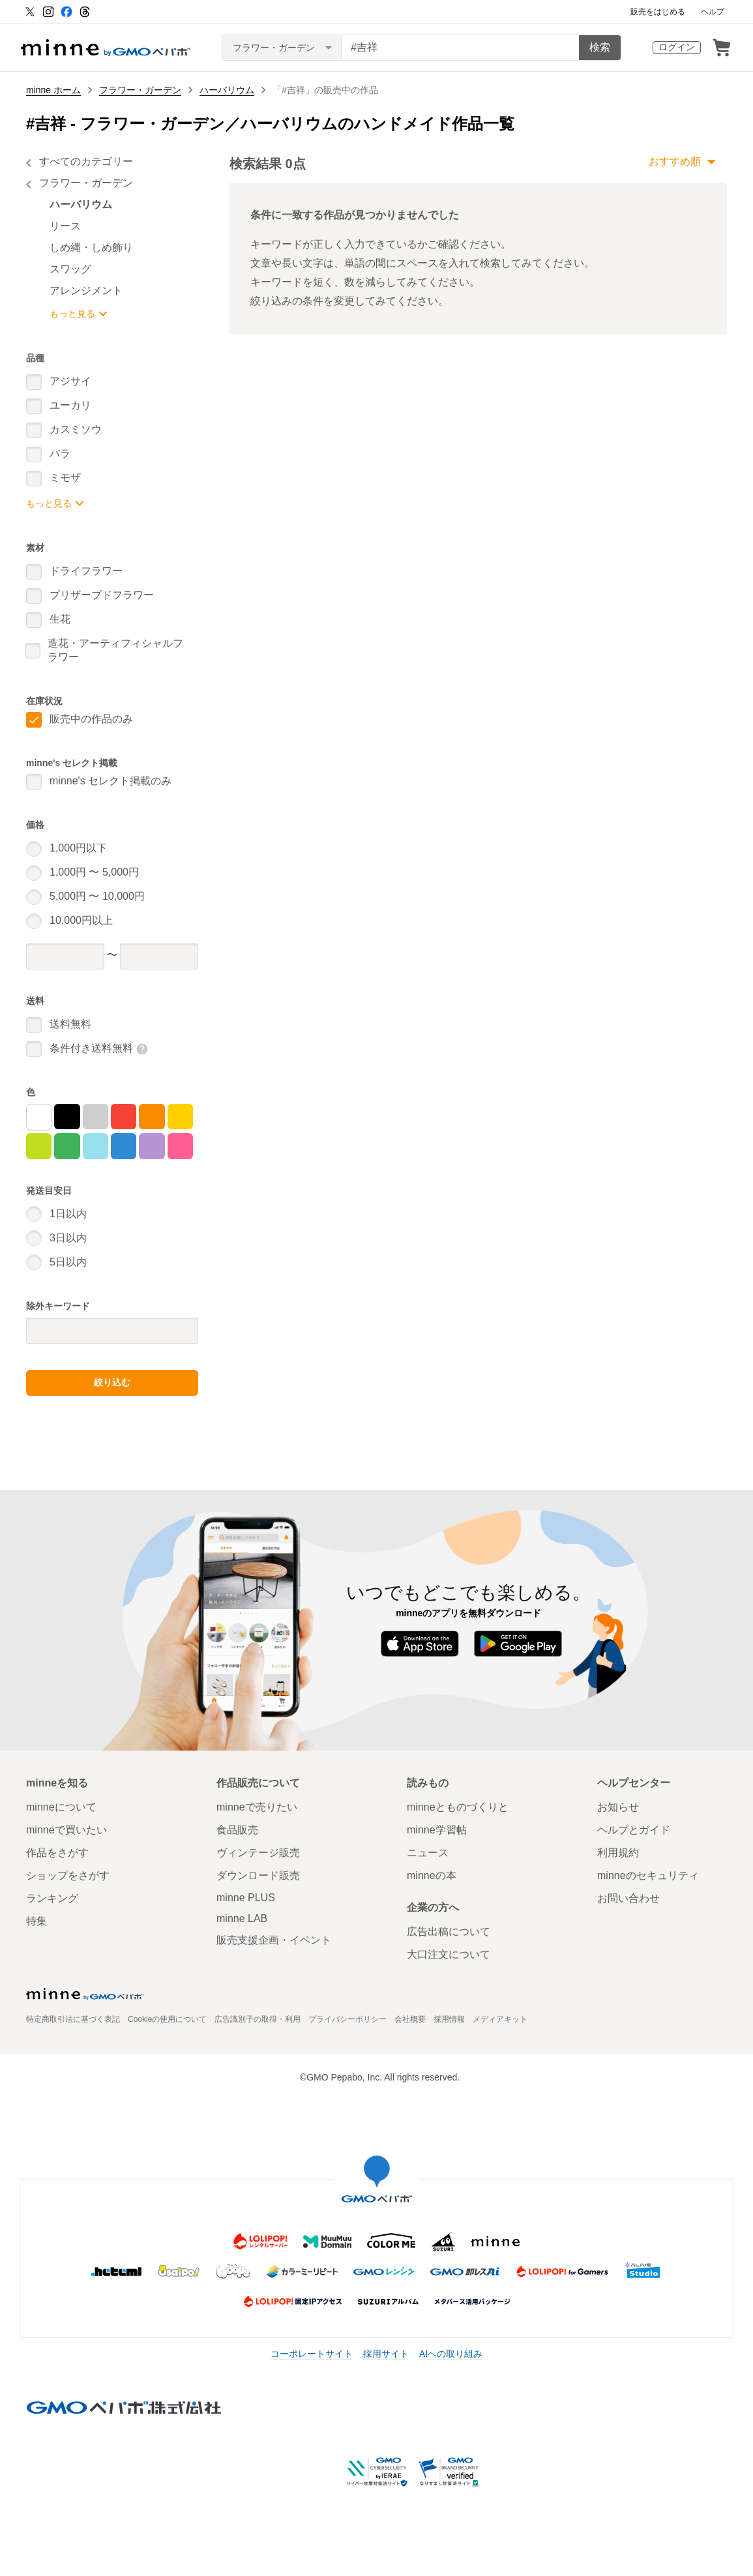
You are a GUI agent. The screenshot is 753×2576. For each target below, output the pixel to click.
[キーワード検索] (460, 47)
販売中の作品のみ (91, 718)
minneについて (61, 1807)
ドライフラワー (86, 570)
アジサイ (70, 381)
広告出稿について (448, 1931)
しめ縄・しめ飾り (91, 247)
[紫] (151, 1146)
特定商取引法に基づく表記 (73, 2019)
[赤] (123, 1116)
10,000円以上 (81, 920)
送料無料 (70, 1023)
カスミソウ (76, 429)
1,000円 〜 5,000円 (94, 872)
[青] (123, 1146)
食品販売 (237, 1829)
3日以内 (68, 1237)
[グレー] (95, 1116)
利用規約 (618, 1852)
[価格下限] (65, 956)
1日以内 (68, 1213)
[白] (39, 1117)
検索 (599, 47)
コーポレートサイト (312, 2353)
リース (65, 225)
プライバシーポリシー (347, 2019)
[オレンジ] (151, 1116)
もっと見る (72, 313)
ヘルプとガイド (633, 1829)
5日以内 (68, 1261)
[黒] (67, 1116)
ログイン (676, 47)
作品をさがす (57, 1852)
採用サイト (386, 2353)
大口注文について (448, 1954)
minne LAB (241, 1918)
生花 (60, 619)
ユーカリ (70, 405)
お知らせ (618, 1807)
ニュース (428, 1852)
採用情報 (449, 2019)
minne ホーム (53, 90)
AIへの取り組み (450, 2353)
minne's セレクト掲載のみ (110, 780)
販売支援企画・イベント (273, 1940)
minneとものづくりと (458, 1807)
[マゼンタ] (180, 1146)
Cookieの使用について (167, 2019)
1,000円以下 (78, 847)
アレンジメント (86, 290)
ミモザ (65, 477)
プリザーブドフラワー (102, 594)
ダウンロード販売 (258, 1875)
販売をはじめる (657, 11)
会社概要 (410, 2019)
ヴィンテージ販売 (258, 1852)
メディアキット (500, 2019)
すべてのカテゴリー (86, 161)
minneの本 (431, 1875)
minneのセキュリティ (648, 1875)
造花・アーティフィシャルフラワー (115, 650)
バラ (60, 453)
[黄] (180, 1116)
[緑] (67, 1146)
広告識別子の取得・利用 (257, 2019)
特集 (36, 1921)
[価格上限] (159, 956)
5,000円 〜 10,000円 (97, 896)
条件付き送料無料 (91, 1048)
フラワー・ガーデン (140, 90)
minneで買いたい (66, 1829)
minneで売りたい (256, 1807)
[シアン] (95, 1146)
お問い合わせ (628, 1898)
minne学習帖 (437, 1829)
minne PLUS (245, 1897)
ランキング (52, 1898)
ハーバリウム (226, 90)
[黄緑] (39, 1146)
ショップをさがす (68, 1875)
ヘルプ (712, 11)
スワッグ (70, 268)
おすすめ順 (675, 161)
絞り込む (112, 1382)
